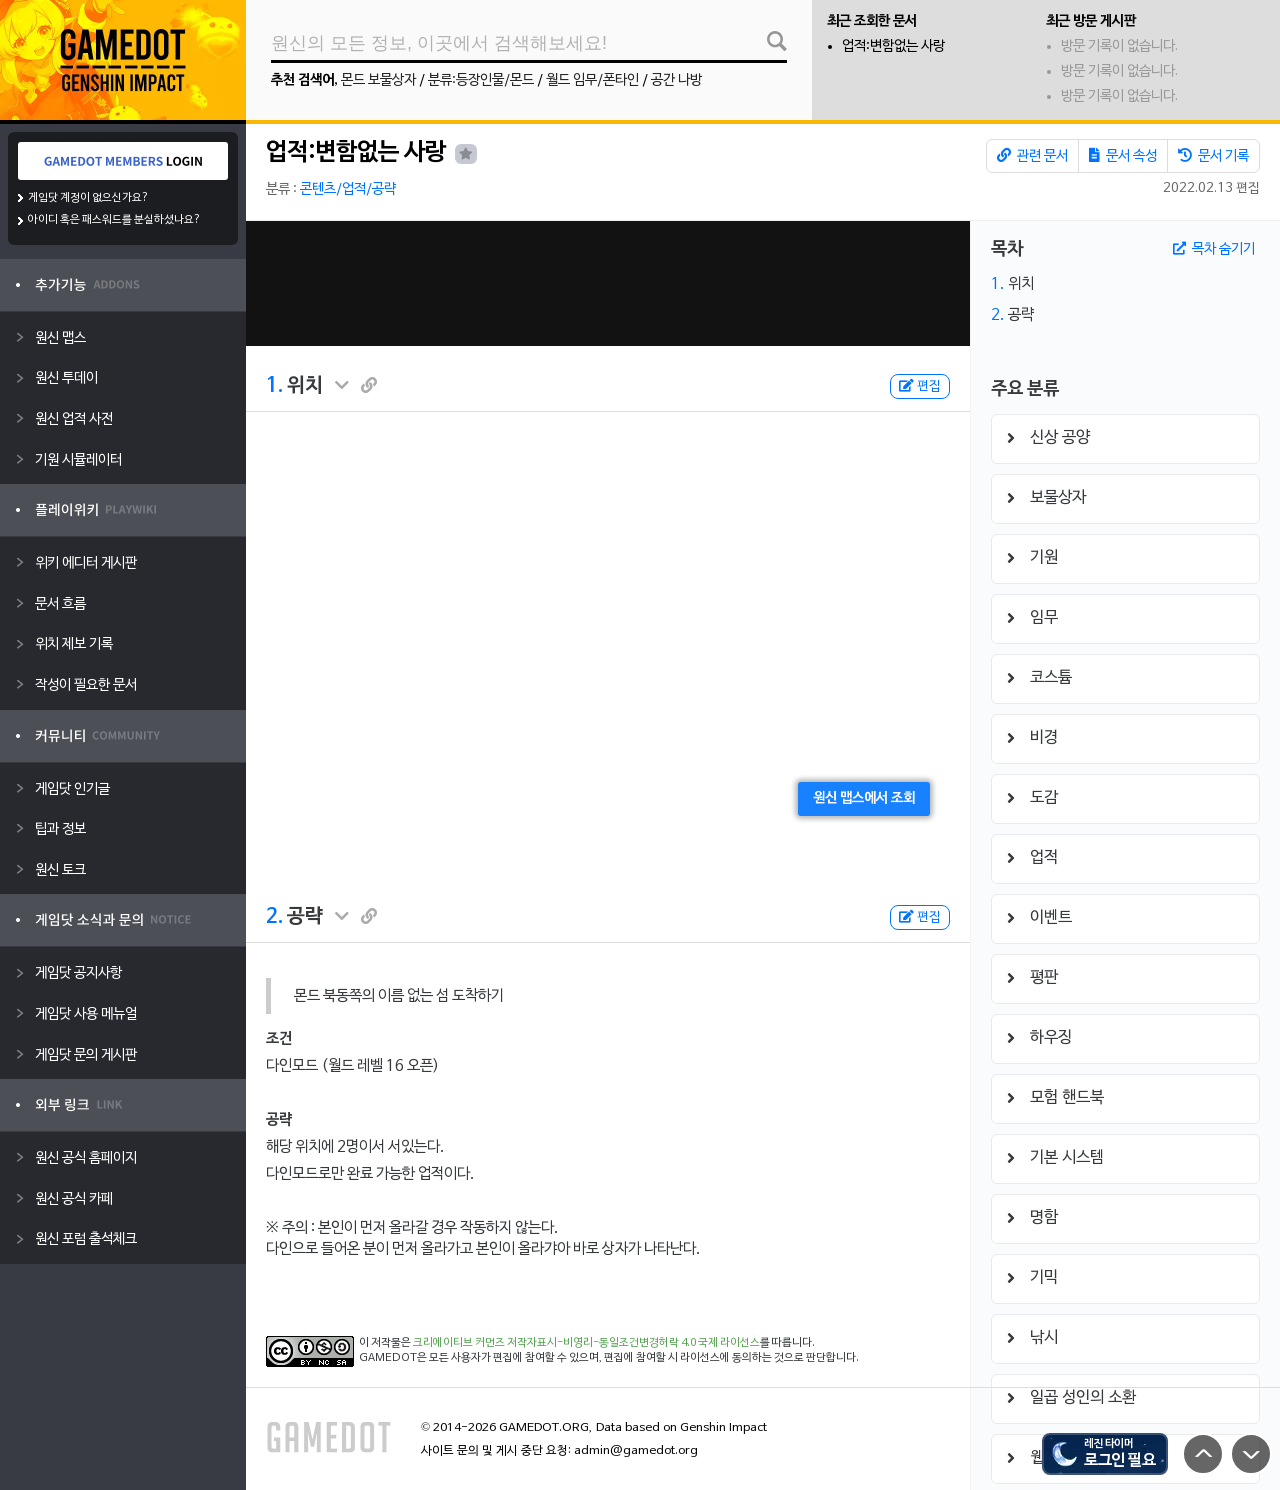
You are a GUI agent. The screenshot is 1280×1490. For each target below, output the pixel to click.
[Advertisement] (607, 283)
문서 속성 (1123, 156)
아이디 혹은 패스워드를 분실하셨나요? (114, 220)
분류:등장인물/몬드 (481, 80)
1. (274, 386)
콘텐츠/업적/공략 (348, 189)
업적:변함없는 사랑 (893, 46)
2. (274, 917)
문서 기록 (1213, 156)
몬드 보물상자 (378, 80)
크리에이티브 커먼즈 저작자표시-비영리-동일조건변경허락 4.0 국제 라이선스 (586, 1343)
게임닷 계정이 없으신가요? (88, 198)
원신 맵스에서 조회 (864, 798)
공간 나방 (676, 80)
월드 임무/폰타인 (592, 80)
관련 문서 (1032, 156)
